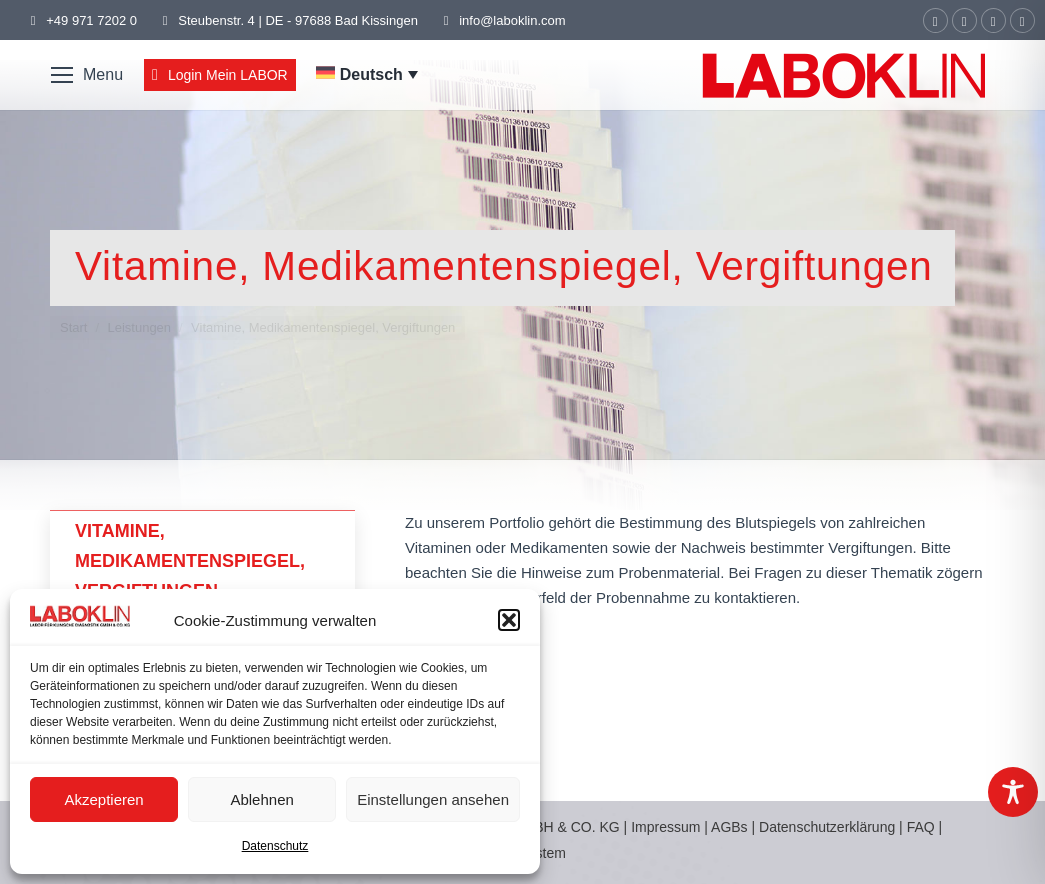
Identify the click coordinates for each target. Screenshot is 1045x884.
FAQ (921, 827)
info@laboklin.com (502, 20)
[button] (509, 620)
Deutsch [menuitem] (371, 74)
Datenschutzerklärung (827, 827)
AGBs (731, 827)
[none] (367, 75)
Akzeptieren (103, 799)
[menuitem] (367, 74)
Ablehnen (261, 799)
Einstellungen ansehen (433, 799)
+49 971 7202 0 (91, 20)
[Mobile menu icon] (87, 75)
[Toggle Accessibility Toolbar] (1013, 792)
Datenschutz (275, 846)
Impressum (665, 827)
